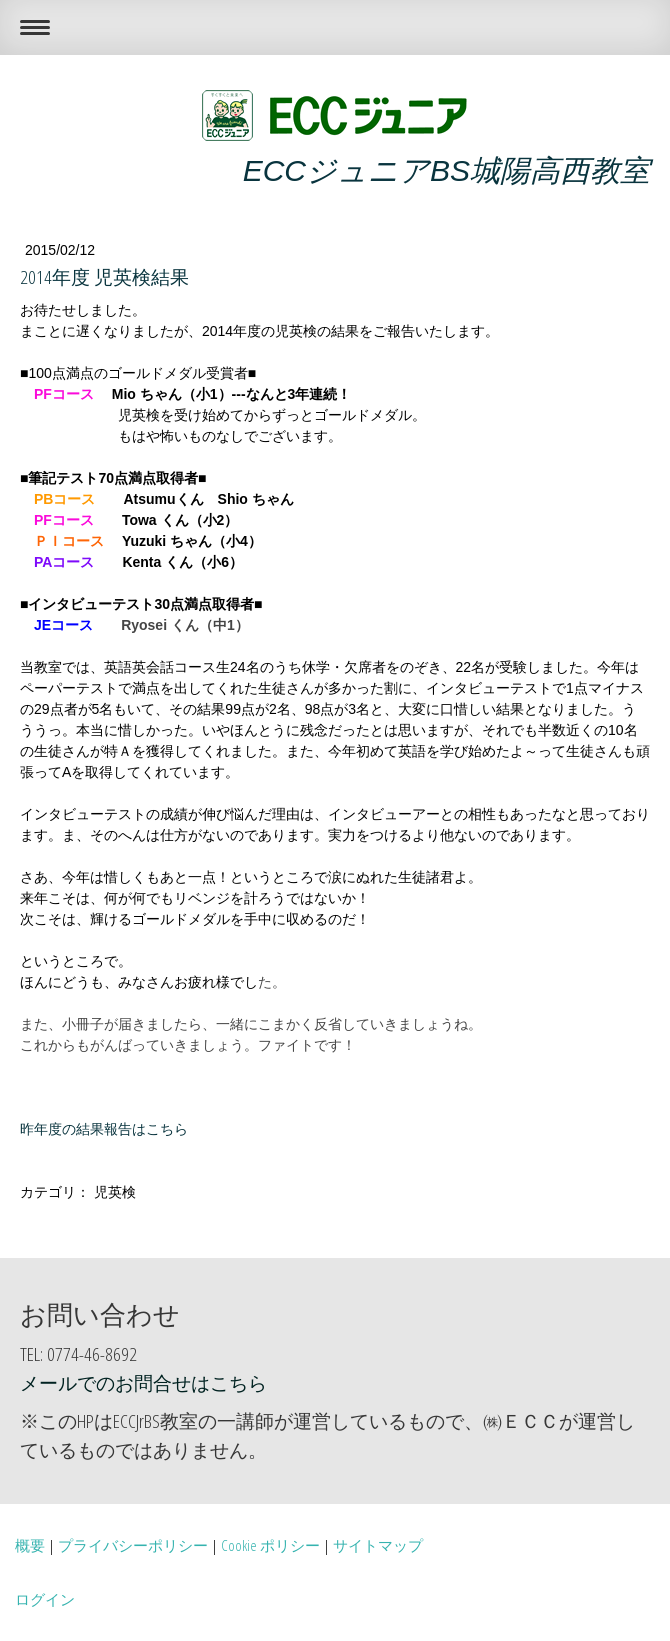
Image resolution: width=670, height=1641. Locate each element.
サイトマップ (378, 1545)
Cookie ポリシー (270, 1545)
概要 (30, 1545)
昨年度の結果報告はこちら (104, 1129)
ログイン (45, 1599)
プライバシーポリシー (133, 1545)
